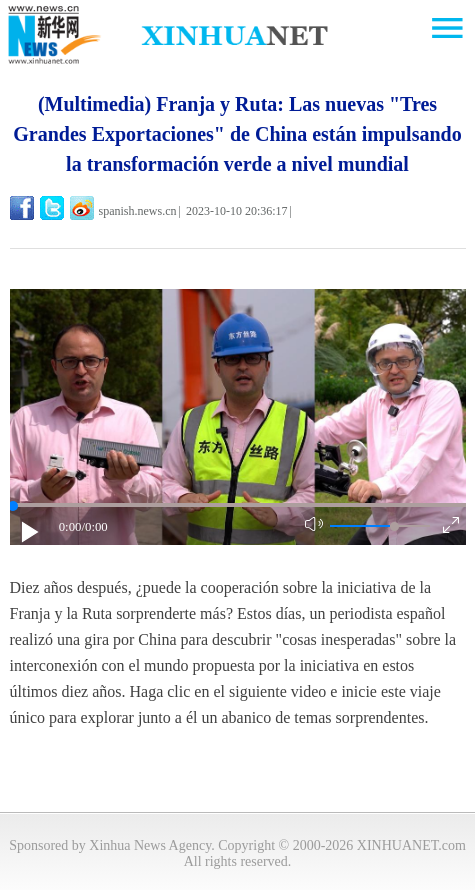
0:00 (70, 527)
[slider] (394, 526)
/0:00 (94, 527)
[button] (31, 532)
